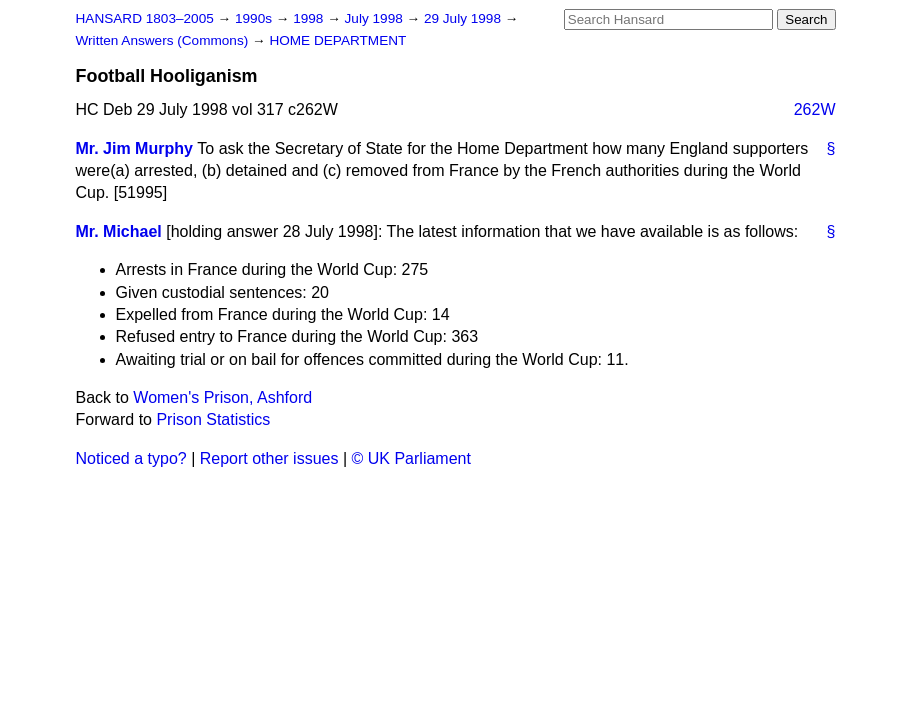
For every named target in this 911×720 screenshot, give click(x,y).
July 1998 (376, 18)
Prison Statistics (213, 419)
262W (815, 109)
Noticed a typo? (131, 458)
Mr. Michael (119, 231)
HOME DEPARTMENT (337, 40)
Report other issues (269, 458)
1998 (310, 18)
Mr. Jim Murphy (134, 148)
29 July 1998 (464, 18)
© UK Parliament (411, 458)
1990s (255, 18)
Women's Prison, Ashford (222, 397)
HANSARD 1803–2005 (145, 18)
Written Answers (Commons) (164, 40)
